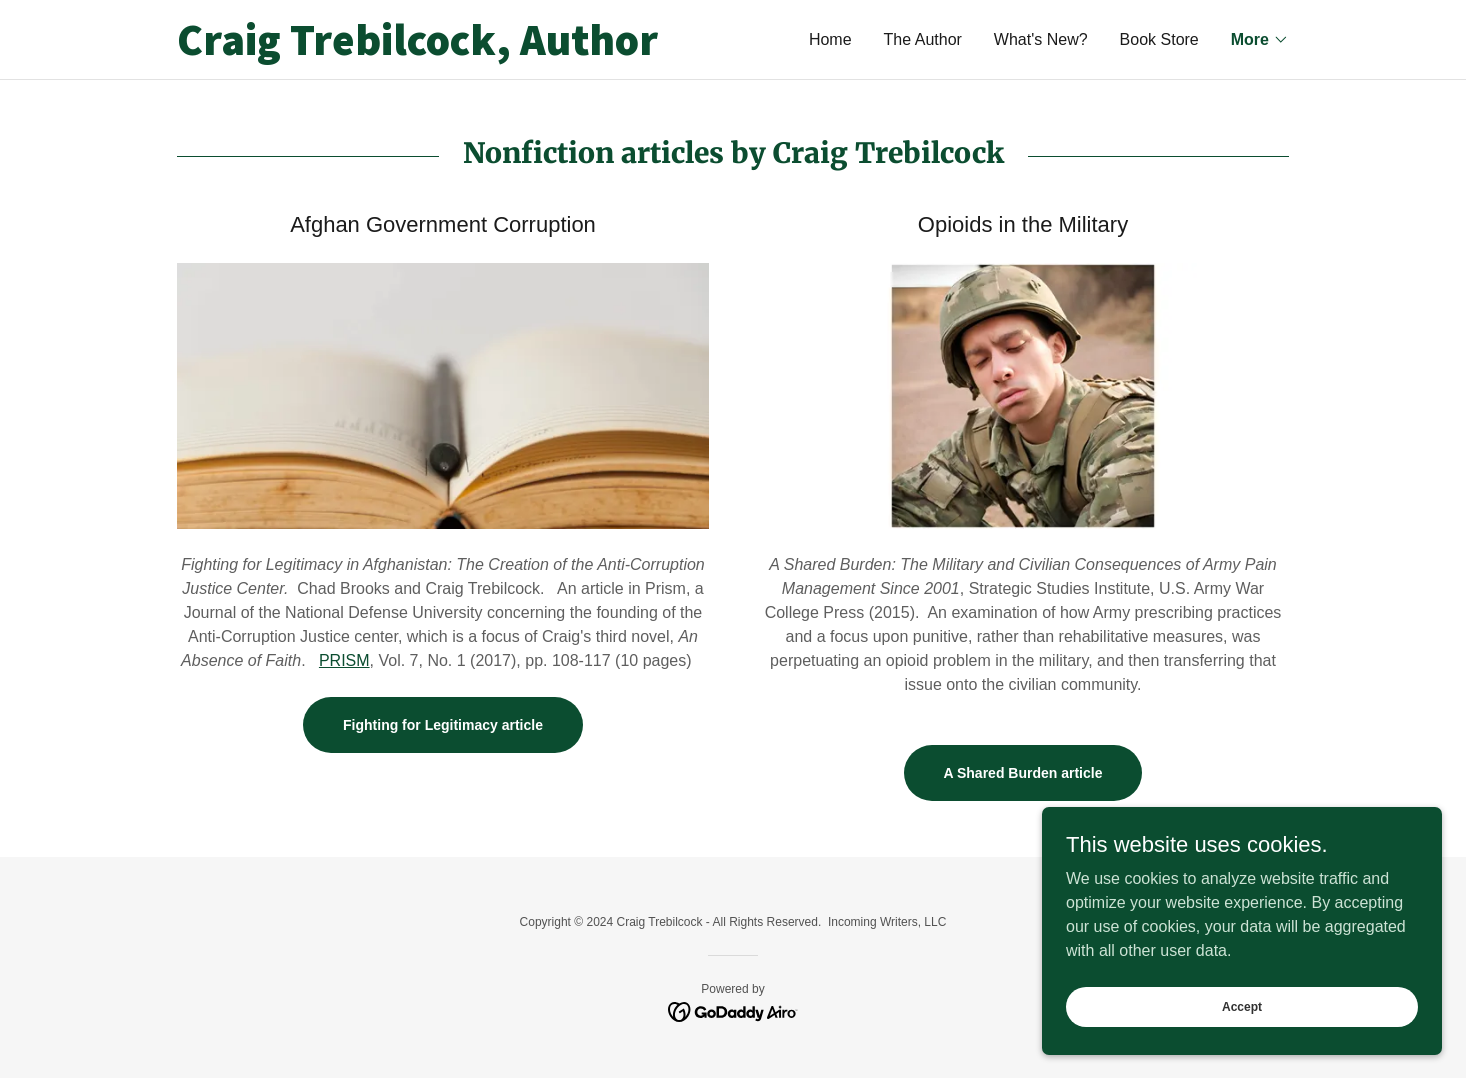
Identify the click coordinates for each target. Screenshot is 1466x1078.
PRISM (344, 660)
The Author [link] (923, 39)
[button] (1260, 40)
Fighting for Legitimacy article (443, 725)
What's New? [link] (1041, 39)
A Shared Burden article (1023, 773)
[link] (455, 49)
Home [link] (830, 39)
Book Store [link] (1159, 39)
